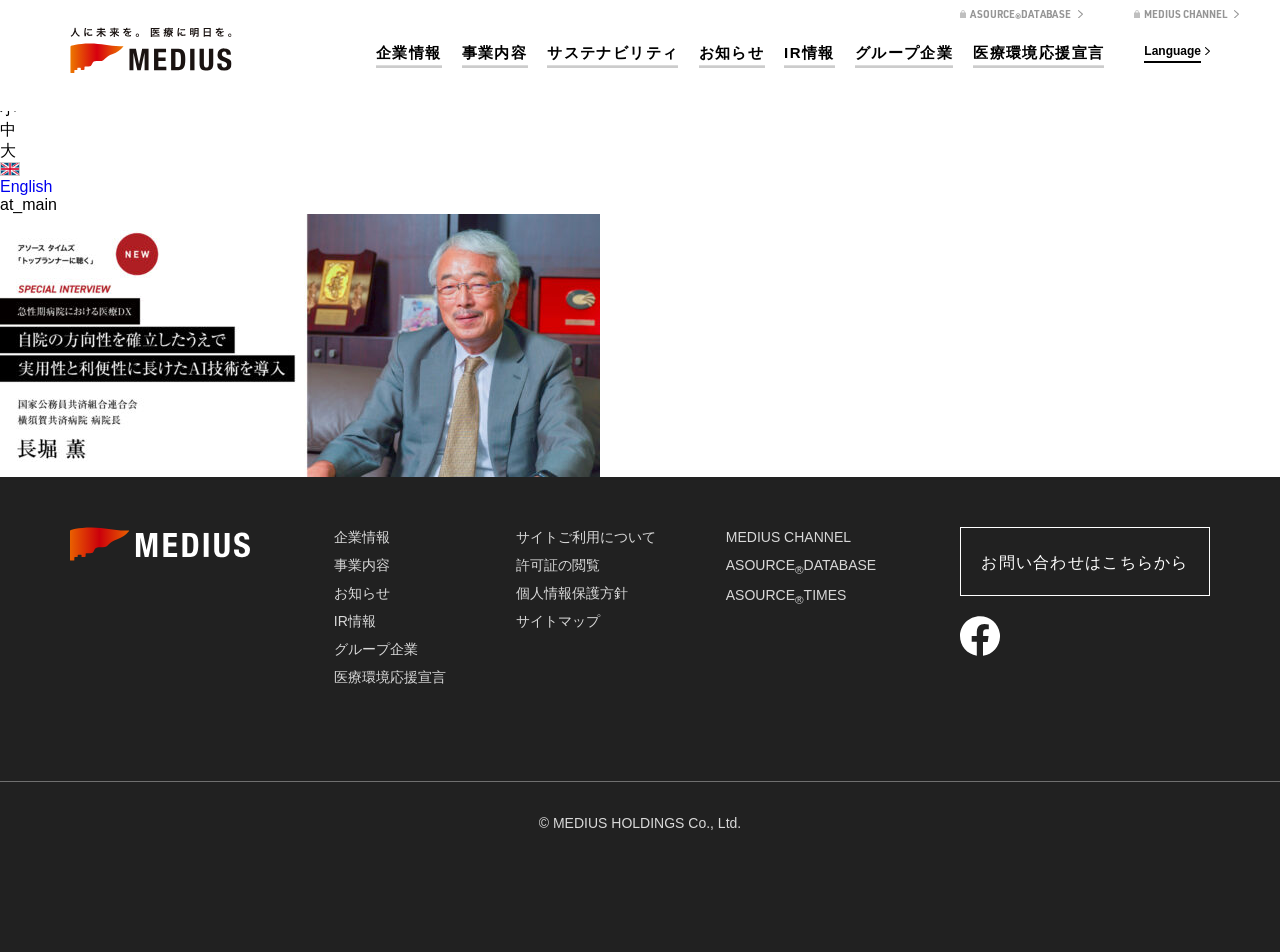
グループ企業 (904, 52)
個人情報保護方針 (572, 593)
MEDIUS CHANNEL (788, 537)
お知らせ (732, 52)
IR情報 (809, 52)
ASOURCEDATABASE (801, 565)
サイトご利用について (586, 537)
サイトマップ (558, 621)
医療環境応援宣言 (1038, 52)
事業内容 (495, 52)
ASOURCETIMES (786, 595)
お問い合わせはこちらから (1084, 562)
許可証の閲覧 (558, 565)
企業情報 (409, 52)
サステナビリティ (612, 52)
